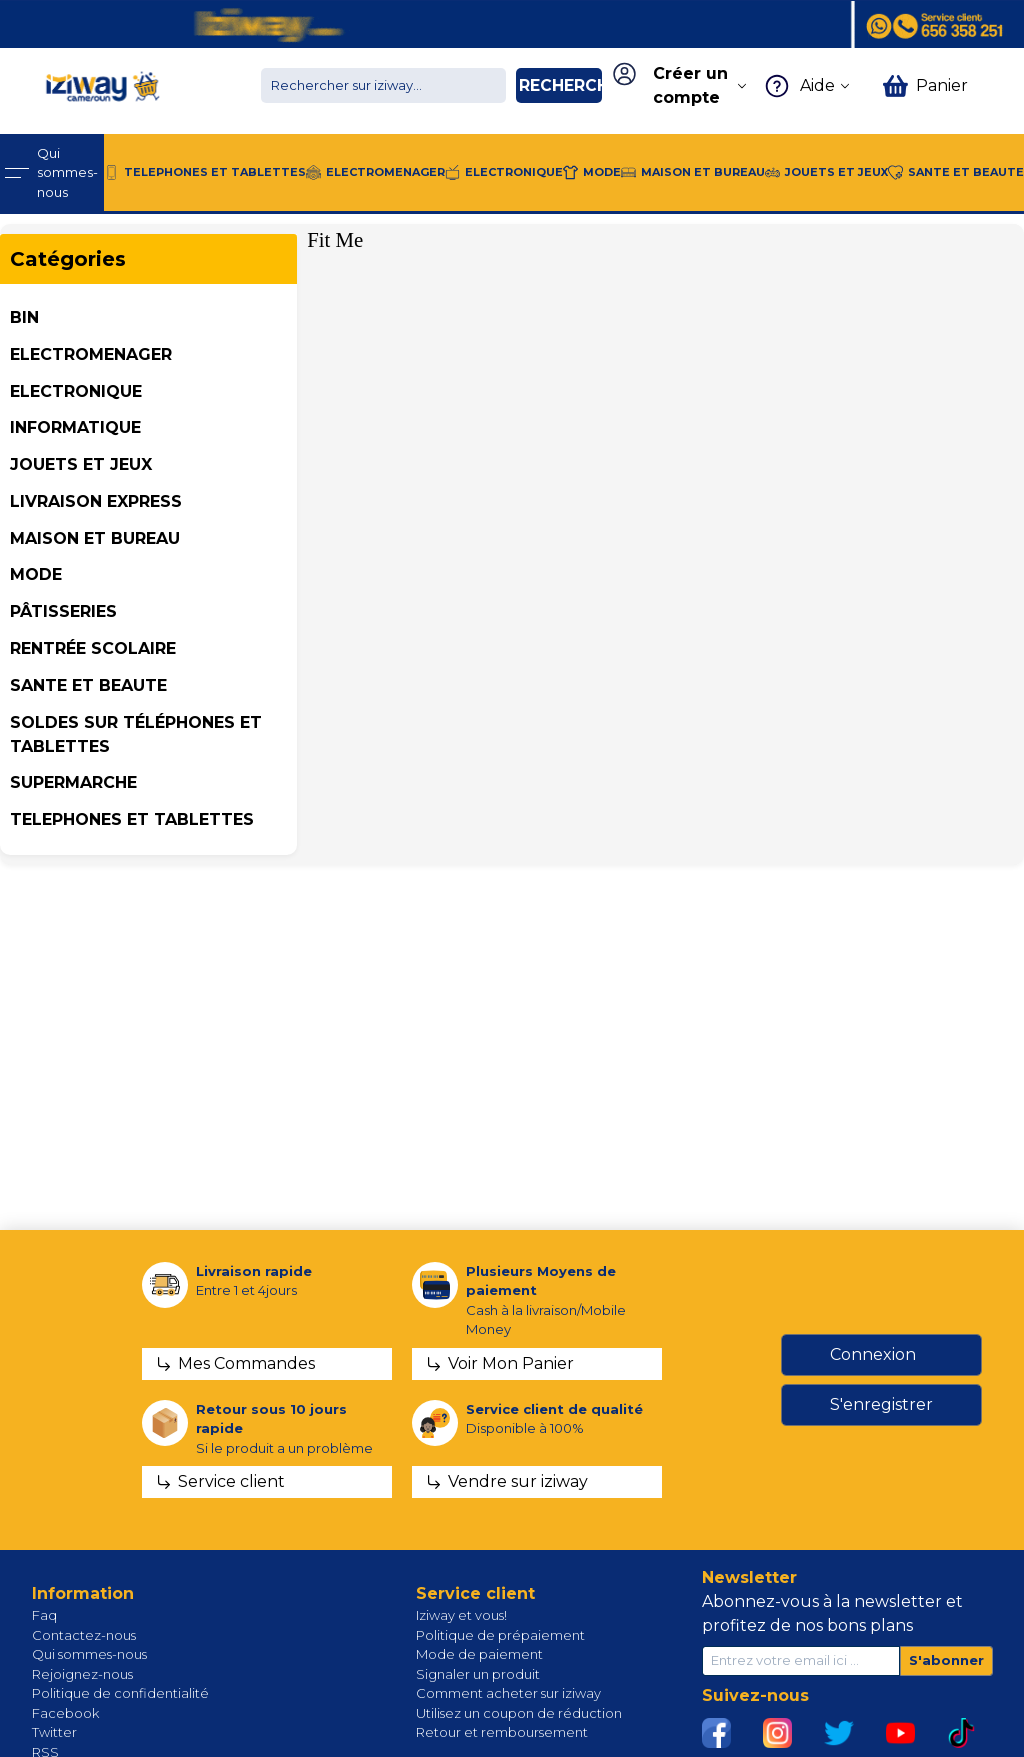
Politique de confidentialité (120, 1693)
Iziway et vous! (461, 1615)
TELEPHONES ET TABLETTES (132, 819)
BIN (24, 317)
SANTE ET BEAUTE (88, 685)
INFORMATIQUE (75, 427)
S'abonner (946, 1660)
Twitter (54, 1732)
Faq (44, 1615)
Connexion (873, 1354)
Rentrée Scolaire (93, 648)
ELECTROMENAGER (91, 354)
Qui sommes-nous (89, 1654)
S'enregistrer (881, 1404)
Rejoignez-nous (82, 1674)
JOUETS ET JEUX (81, 464)
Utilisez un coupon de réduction (519, 1713)
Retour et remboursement (502, 1732)
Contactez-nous (84, 1635)
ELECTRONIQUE (76, 391)
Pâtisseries (63, 611)
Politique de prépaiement (500, 1635)
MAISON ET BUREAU (95, 538)
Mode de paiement (479, 1654)
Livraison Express (96, 501)
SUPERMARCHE (73, 782)
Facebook (65, 1713)
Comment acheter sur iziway (508, 1693)
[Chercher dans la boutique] (383, 85)
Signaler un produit (478, 1674)
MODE (36, 574)
